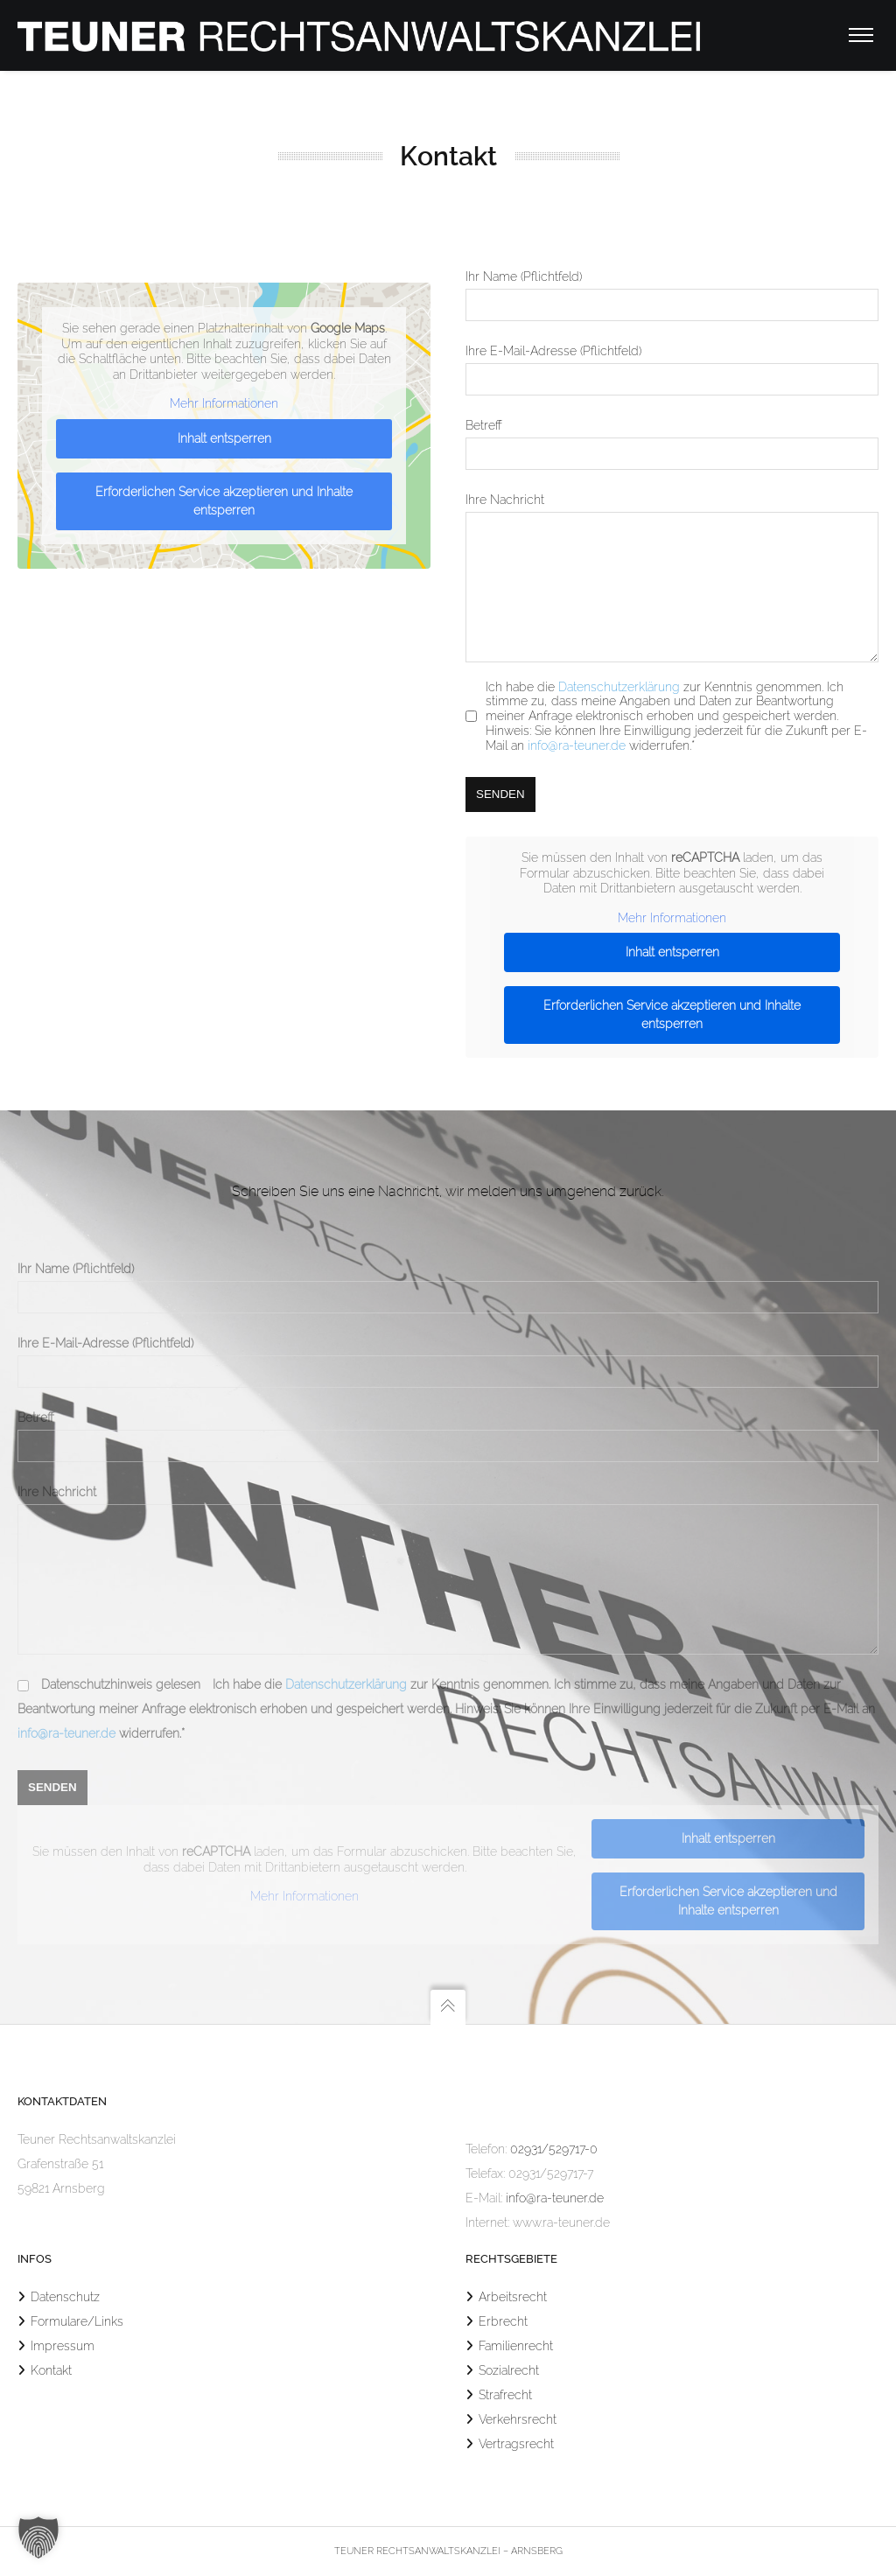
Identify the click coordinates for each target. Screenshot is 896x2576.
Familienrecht (516, 2346)
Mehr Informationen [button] (224, 403)
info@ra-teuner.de (577, 772)
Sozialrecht (509, 2370)
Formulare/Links (77, 2321)
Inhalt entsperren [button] (224, 437)
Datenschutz (65, 2297)
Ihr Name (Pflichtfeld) (76, 1243)
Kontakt (51, 2370)
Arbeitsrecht (513, 2297)
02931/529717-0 (554, 2149)
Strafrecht (505, 2395)
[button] (38, 2537)
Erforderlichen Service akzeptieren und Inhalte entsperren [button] (224, 500)
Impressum (62, 2346)
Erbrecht (503, 2321)
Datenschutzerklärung (619, 713)
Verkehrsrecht (517, 2419)
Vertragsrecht (516, 2444)
